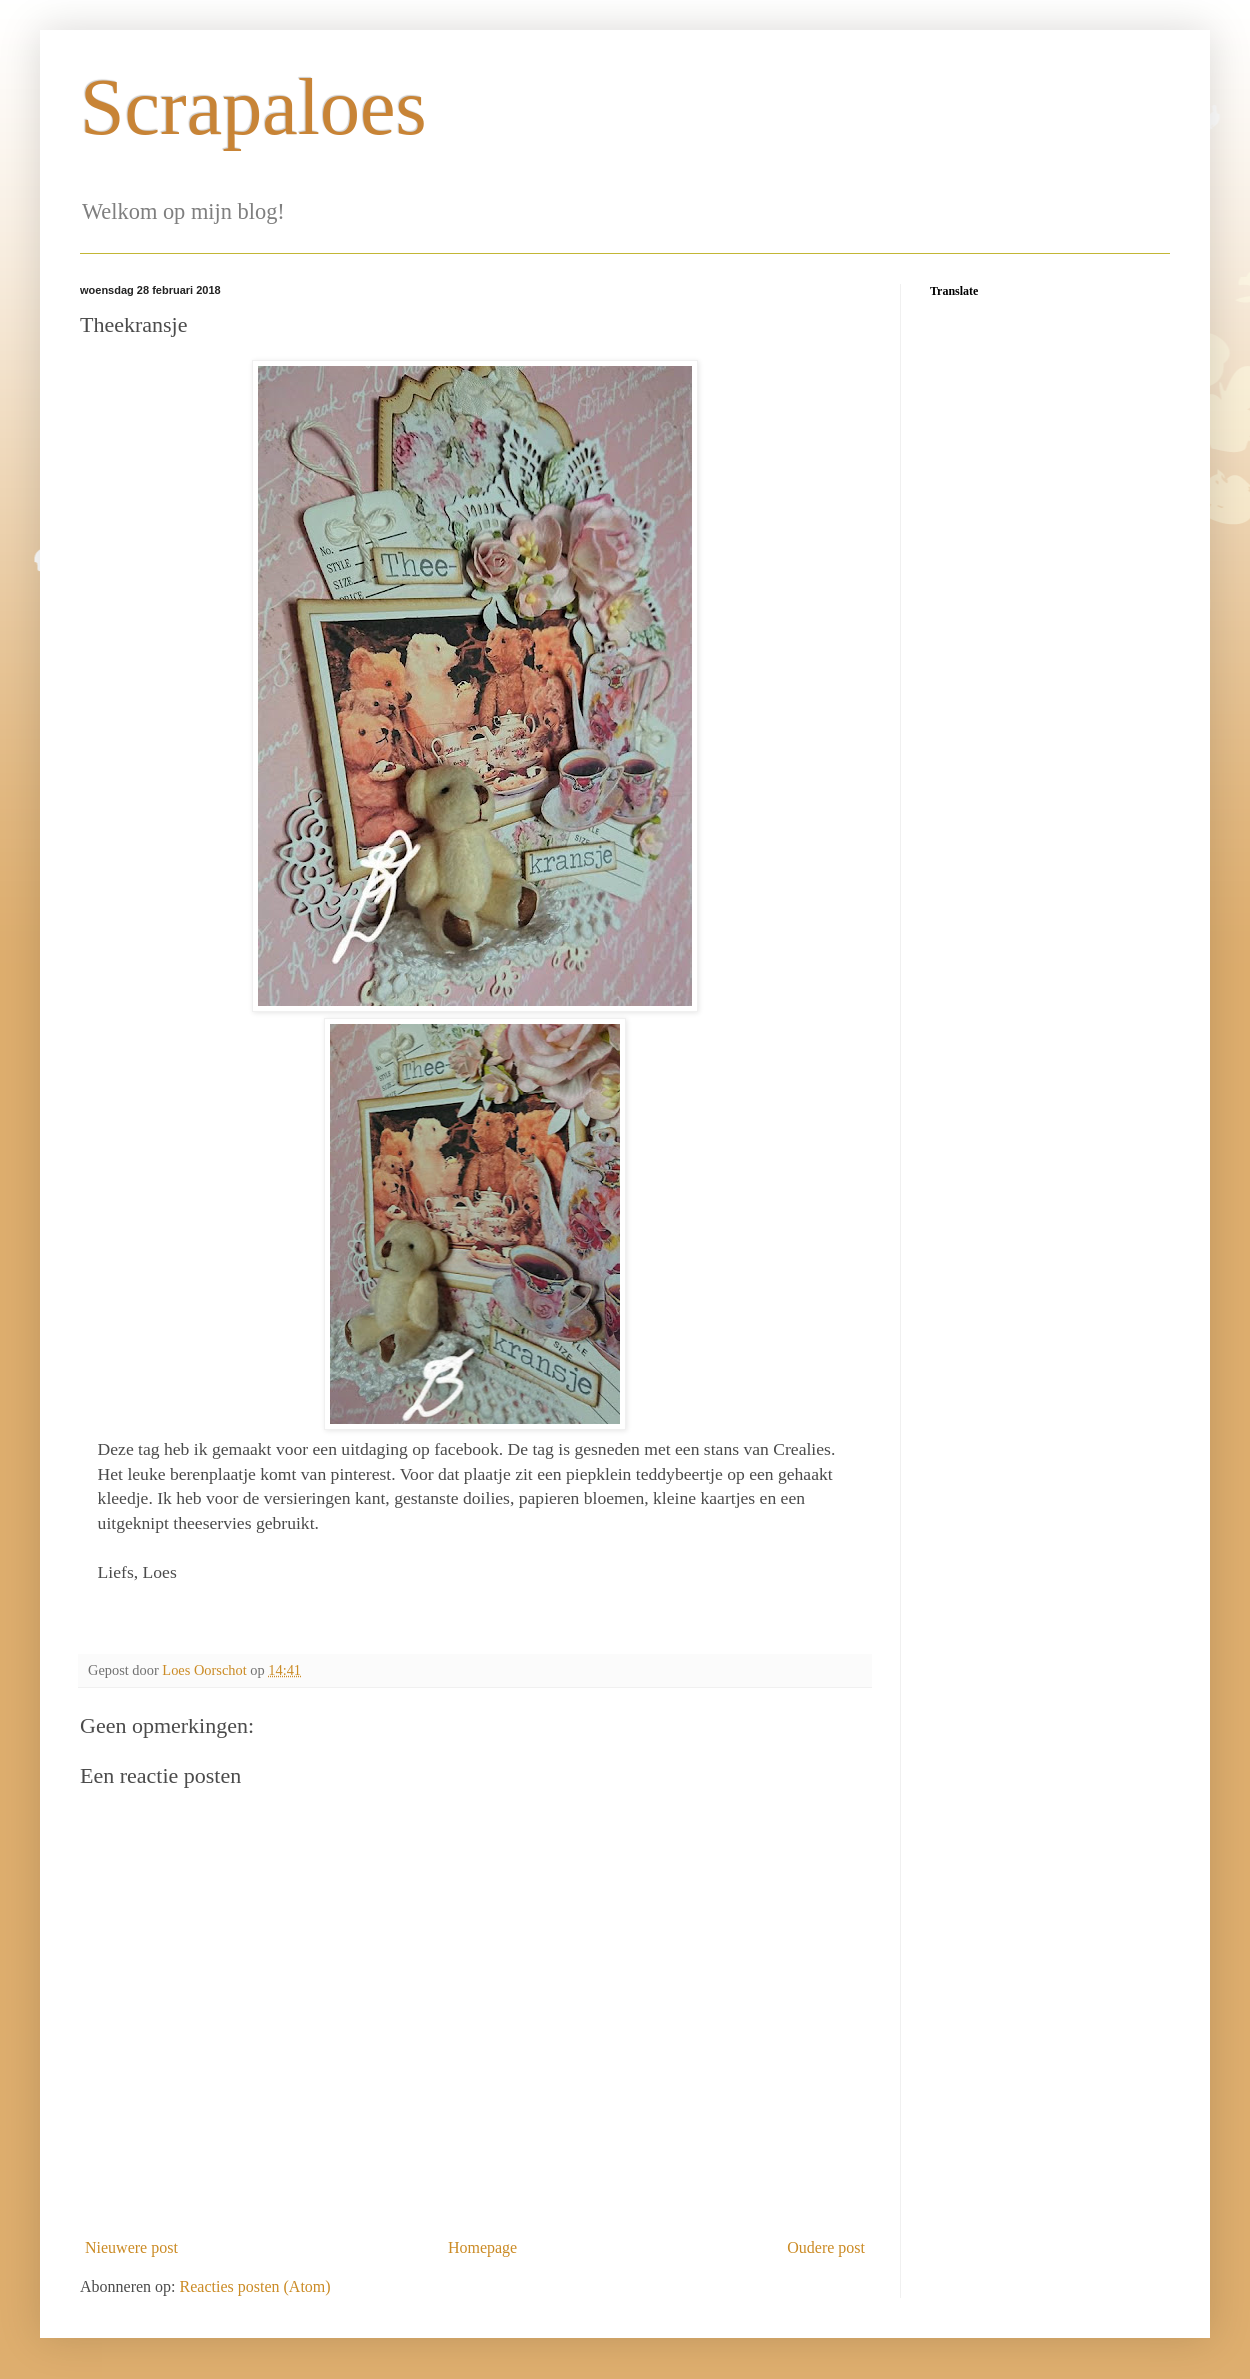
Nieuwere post (131, 2247)
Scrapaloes (253, 107)
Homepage (482, 2247)
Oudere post (826, 2247)
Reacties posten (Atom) (255, 2286)
